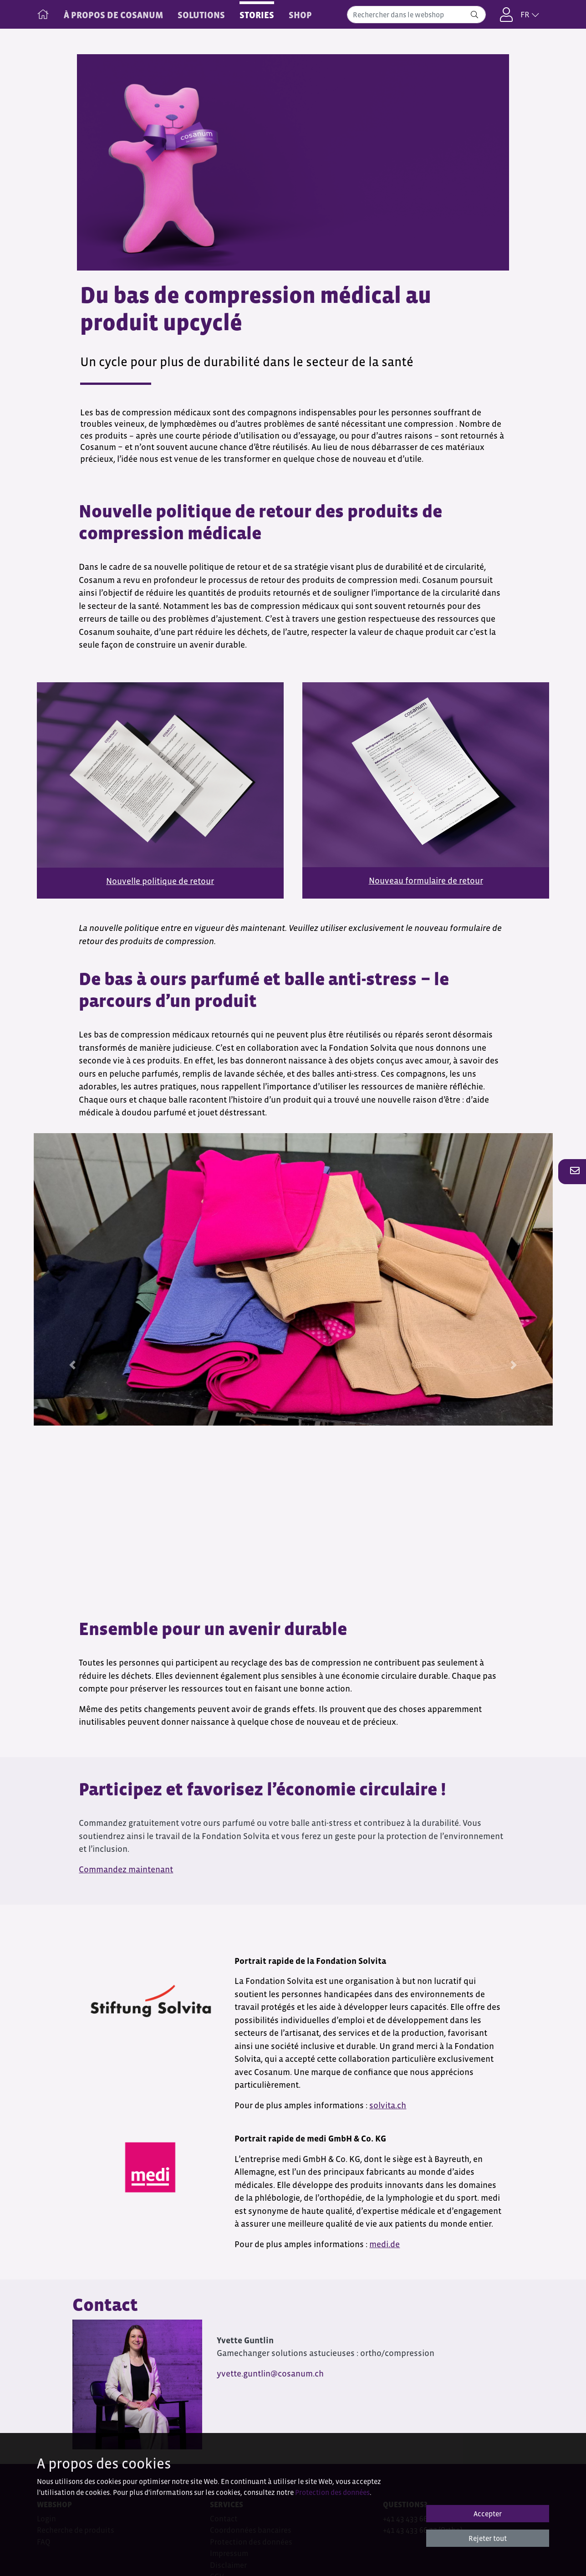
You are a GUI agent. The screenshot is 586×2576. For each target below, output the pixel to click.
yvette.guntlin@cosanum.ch (270, 2373)
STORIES (256, 15)
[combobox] (416, 14)
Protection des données (332, 2492)
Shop (300, 15)
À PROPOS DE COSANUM (113, 15)
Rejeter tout (488, 2538)
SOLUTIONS (201, 15)
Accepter (488, 2514)
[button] (572, 1171)
